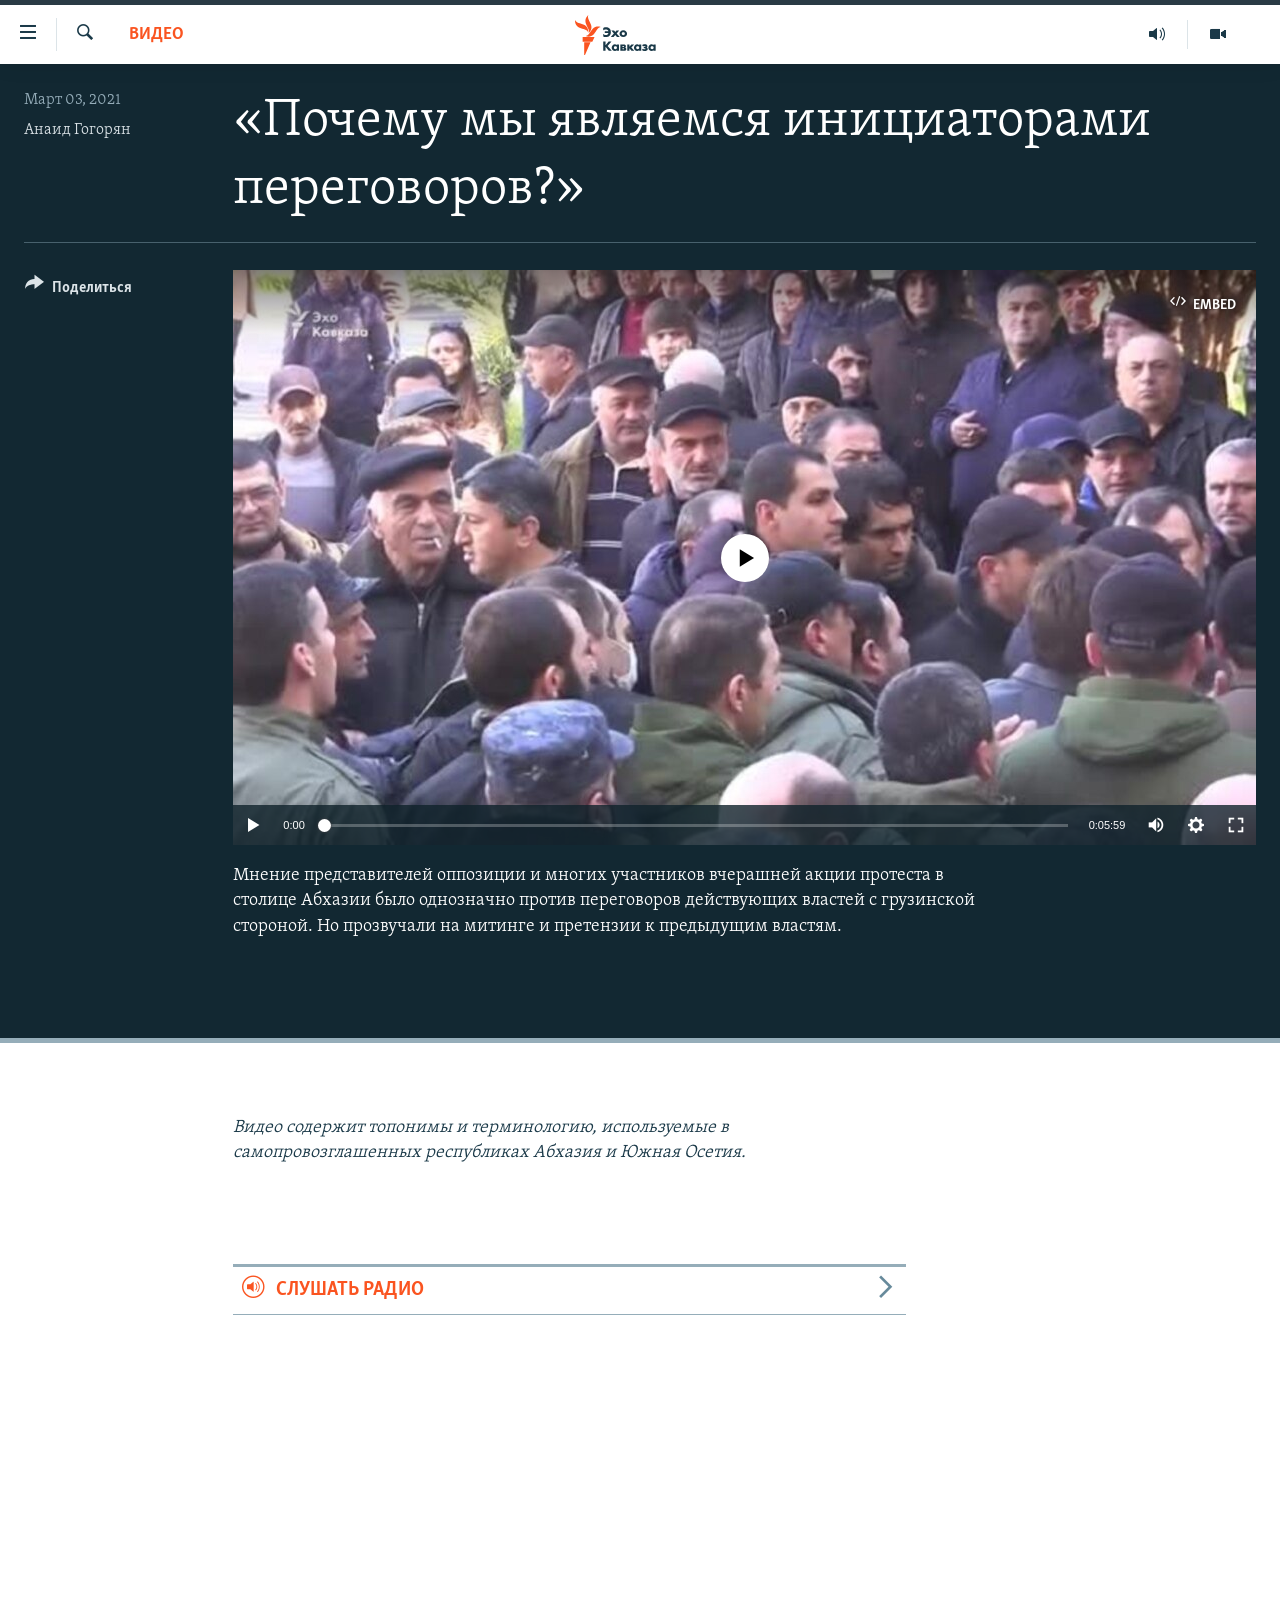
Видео (156, 34)
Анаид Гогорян (77, 130)
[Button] (78, 290)
